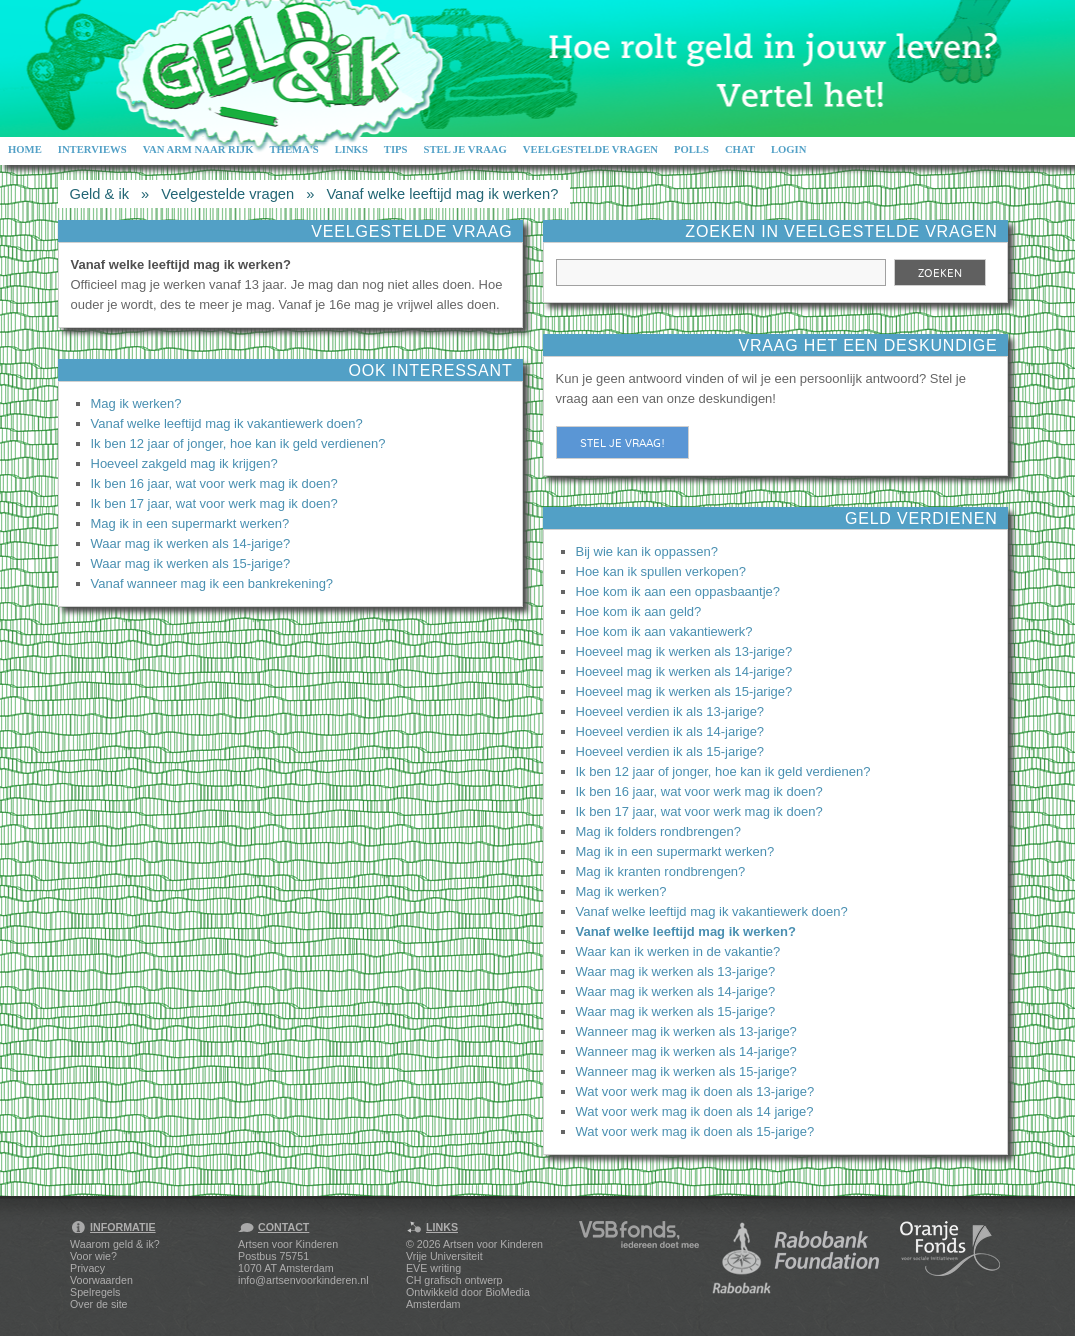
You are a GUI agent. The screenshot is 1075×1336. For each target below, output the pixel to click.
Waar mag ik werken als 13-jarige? (676, 971)
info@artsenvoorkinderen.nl (303, 1280)
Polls (691, 149)
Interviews (92, 149)
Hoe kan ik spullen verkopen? (661, 571)
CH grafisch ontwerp (454, 1280)
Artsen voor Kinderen (493, 1244)
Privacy (87, 1268)
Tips (396, 149)
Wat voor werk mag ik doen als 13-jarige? (695, 1091)
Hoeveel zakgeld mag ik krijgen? (184, 463)
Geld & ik (99, 194)
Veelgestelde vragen (590, 149)
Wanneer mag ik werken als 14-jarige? (686, 1051)
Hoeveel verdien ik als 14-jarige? (670, 731)
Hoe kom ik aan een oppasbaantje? (678, 591)
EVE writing (433, 1268)
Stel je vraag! (622, 443)
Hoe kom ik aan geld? (639, 611)
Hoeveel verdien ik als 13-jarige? (670, 711)
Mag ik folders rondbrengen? (659, 831)
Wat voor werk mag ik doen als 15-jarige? (695, 1131)
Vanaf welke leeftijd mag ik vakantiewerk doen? (227, 423)
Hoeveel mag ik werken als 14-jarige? (684, 671)
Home (25, 149)
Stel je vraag (465, 149)
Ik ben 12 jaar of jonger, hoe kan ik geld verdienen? (238, 443)
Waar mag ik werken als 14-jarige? (191, 543)
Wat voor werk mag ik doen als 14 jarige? (695, 1111)
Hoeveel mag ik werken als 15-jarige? (684, 691)
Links (351, 149)
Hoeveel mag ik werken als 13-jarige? (684, 651)
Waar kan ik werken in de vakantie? (678, 951)
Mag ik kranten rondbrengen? (661, 871)
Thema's (293, 149)
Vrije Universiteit (444, 1256)
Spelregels (95, 1292)
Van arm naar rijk (198, 149)
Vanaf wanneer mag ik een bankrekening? (212, 583)
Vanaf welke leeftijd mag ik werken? (442, 194)
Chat (740, 149)
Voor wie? (93, 1256)
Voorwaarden (101, 1280)
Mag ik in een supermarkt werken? (190, 523)
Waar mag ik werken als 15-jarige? (191, 563)
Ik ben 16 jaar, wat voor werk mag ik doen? (214, 483)
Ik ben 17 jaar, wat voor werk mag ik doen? (214, 503)
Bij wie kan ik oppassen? (647, 551)
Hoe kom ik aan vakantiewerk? (664, 631)
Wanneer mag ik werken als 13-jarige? (686, 1031)
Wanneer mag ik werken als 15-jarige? (686, 1071)
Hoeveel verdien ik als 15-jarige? (670, 751)
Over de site (98, 1304)
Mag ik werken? (136, 403)
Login (789, 149)
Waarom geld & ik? (115, 1244)
